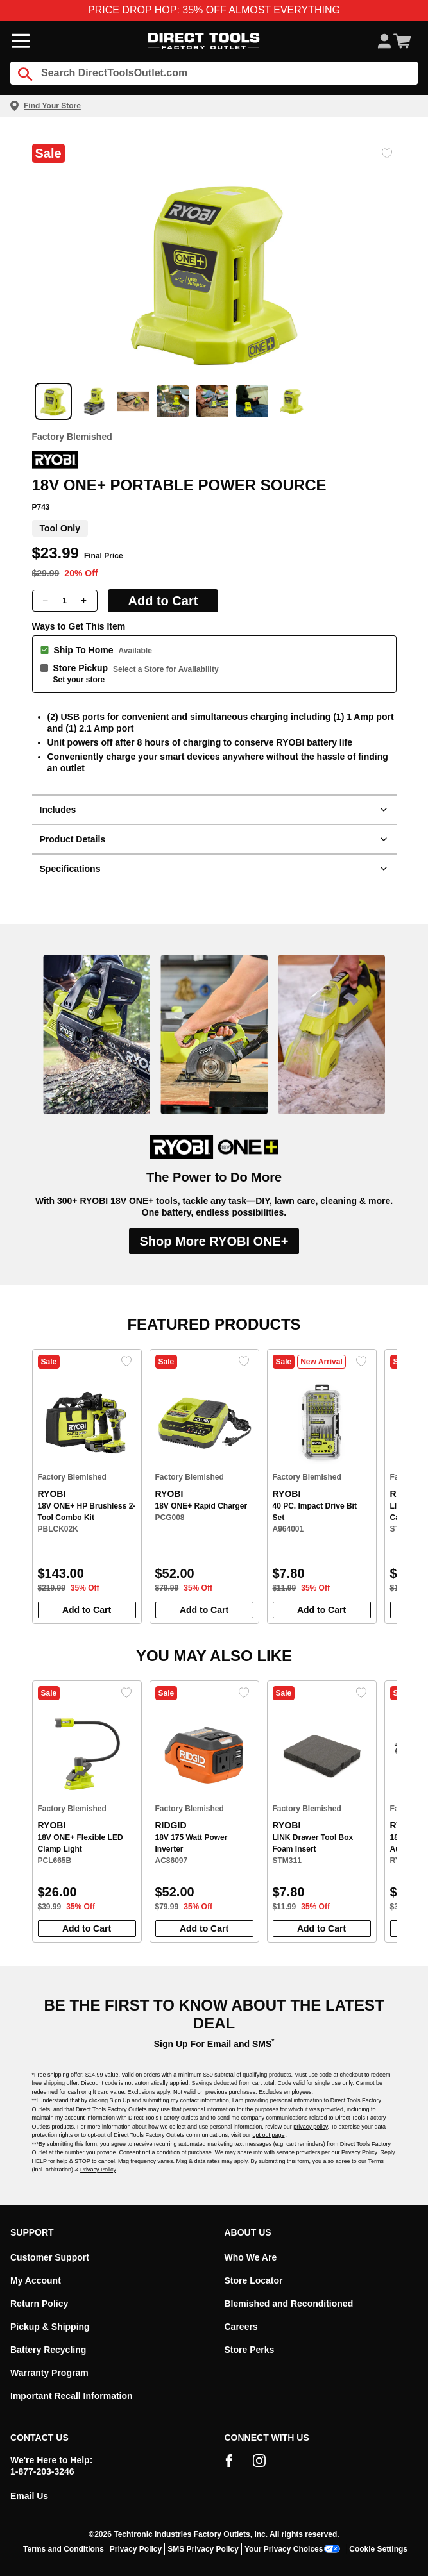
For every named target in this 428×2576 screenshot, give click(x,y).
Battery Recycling (48, 2350)
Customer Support (49, 2257)
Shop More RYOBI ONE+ (213, 1241)
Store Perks (250, 2350)
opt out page (269, 2135)
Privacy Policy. (360, 2152)
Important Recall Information (71, 2396)
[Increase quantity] (84, 600)
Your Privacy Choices (292, 2548)
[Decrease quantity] (45, 600)
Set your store (79, 679)
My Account (35, 2280)
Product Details (214, 839)
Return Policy (39, 2303)
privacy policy (310, 2126)
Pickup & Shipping (50, 2326)
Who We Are (251, 2257)
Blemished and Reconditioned (289, 2303)
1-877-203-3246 (42, 2471)
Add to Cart (163, 601)
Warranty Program (49, 2373)
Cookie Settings (378, 2549)
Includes (214, 810)
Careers (241, 2326)
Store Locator (254, 2280)
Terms (376, 2161)
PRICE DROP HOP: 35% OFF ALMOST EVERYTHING (214, 9)
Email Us (29, 2496)
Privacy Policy (98, 2169)
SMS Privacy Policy (203, 2549)
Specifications (214, 869)
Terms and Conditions (63, 2549)
